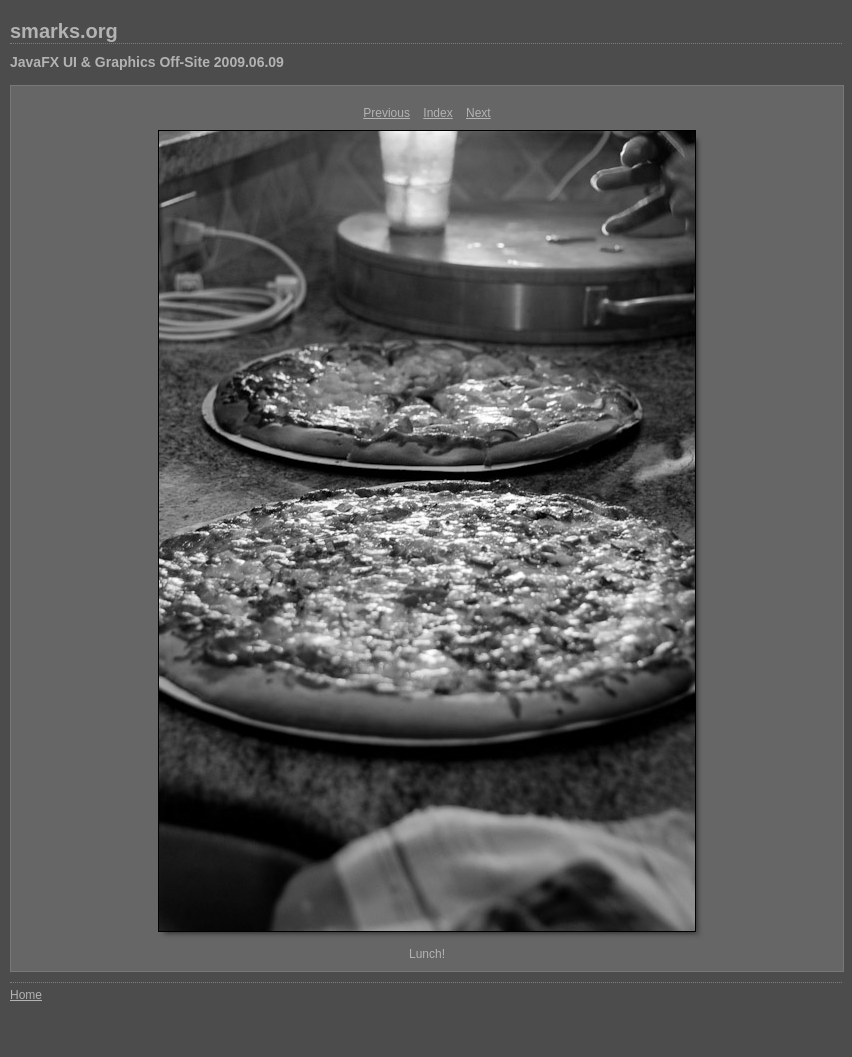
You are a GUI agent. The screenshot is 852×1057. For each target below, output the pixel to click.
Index (437, 113)
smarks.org (64, 31)
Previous (386, 113)
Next (478, 113)
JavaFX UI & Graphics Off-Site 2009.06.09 (147, 62)
